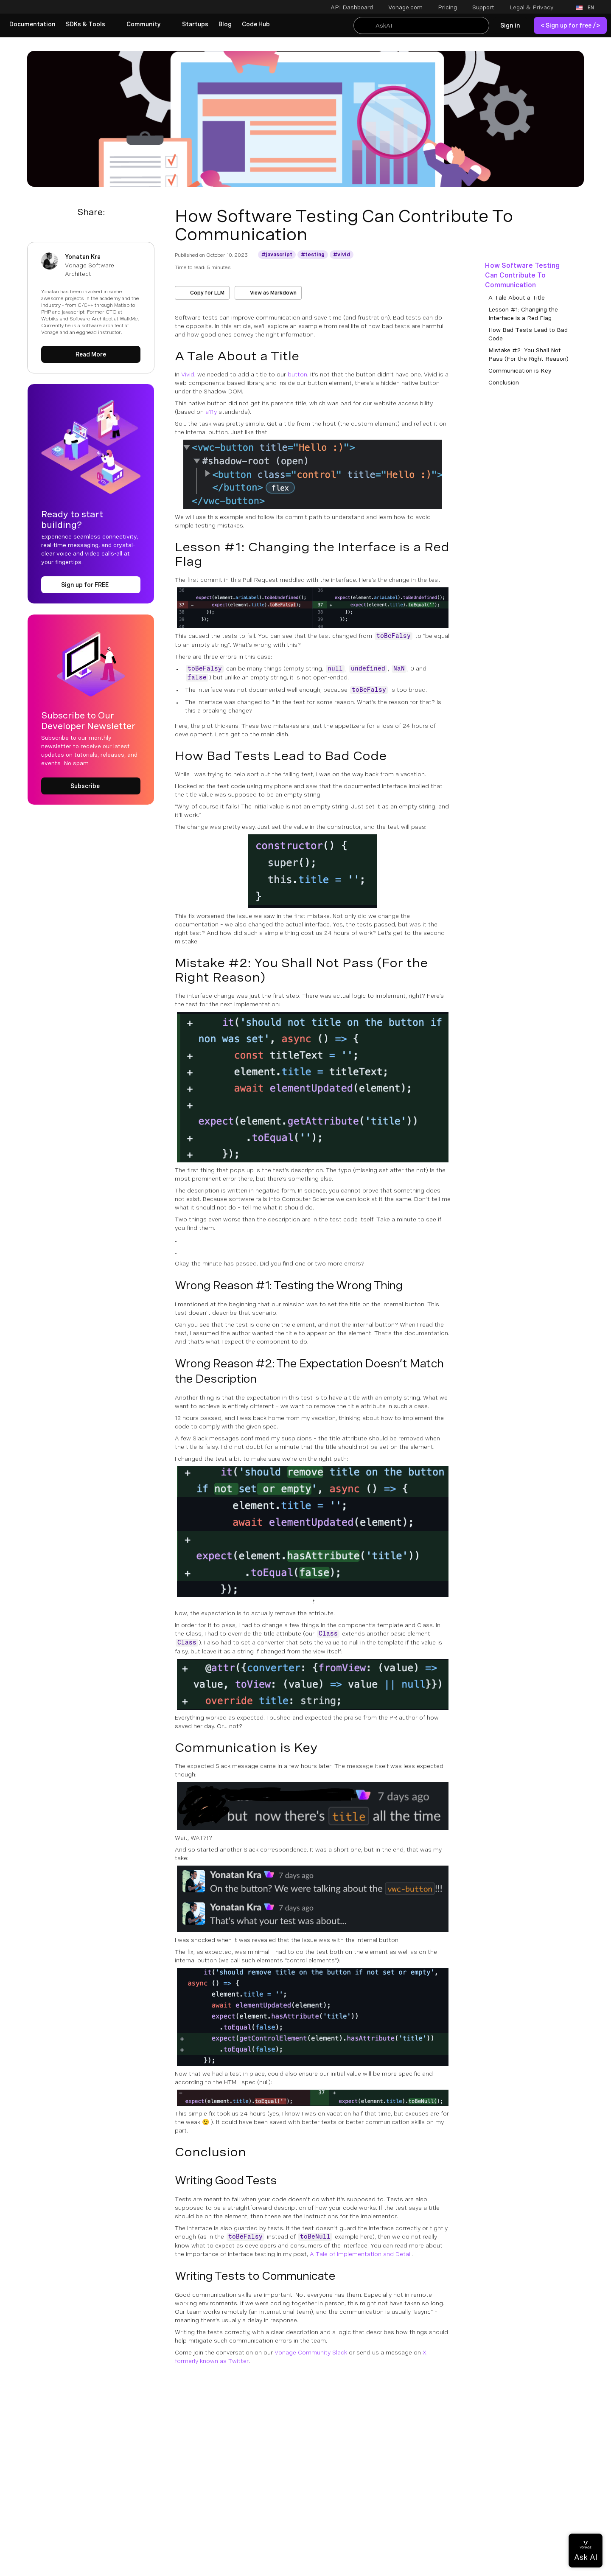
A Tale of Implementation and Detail (361, 2253)
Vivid (187, 374)
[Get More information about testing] (312, 254)
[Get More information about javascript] (277, 254)
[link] (32, 25)
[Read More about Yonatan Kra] (90, 354)
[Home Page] (57, 7)
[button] (537, 7)
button (297, 374)
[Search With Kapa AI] (421, 25)
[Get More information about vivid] (341, 254)
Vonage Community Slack (311, 2352)
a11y (211, 411)
